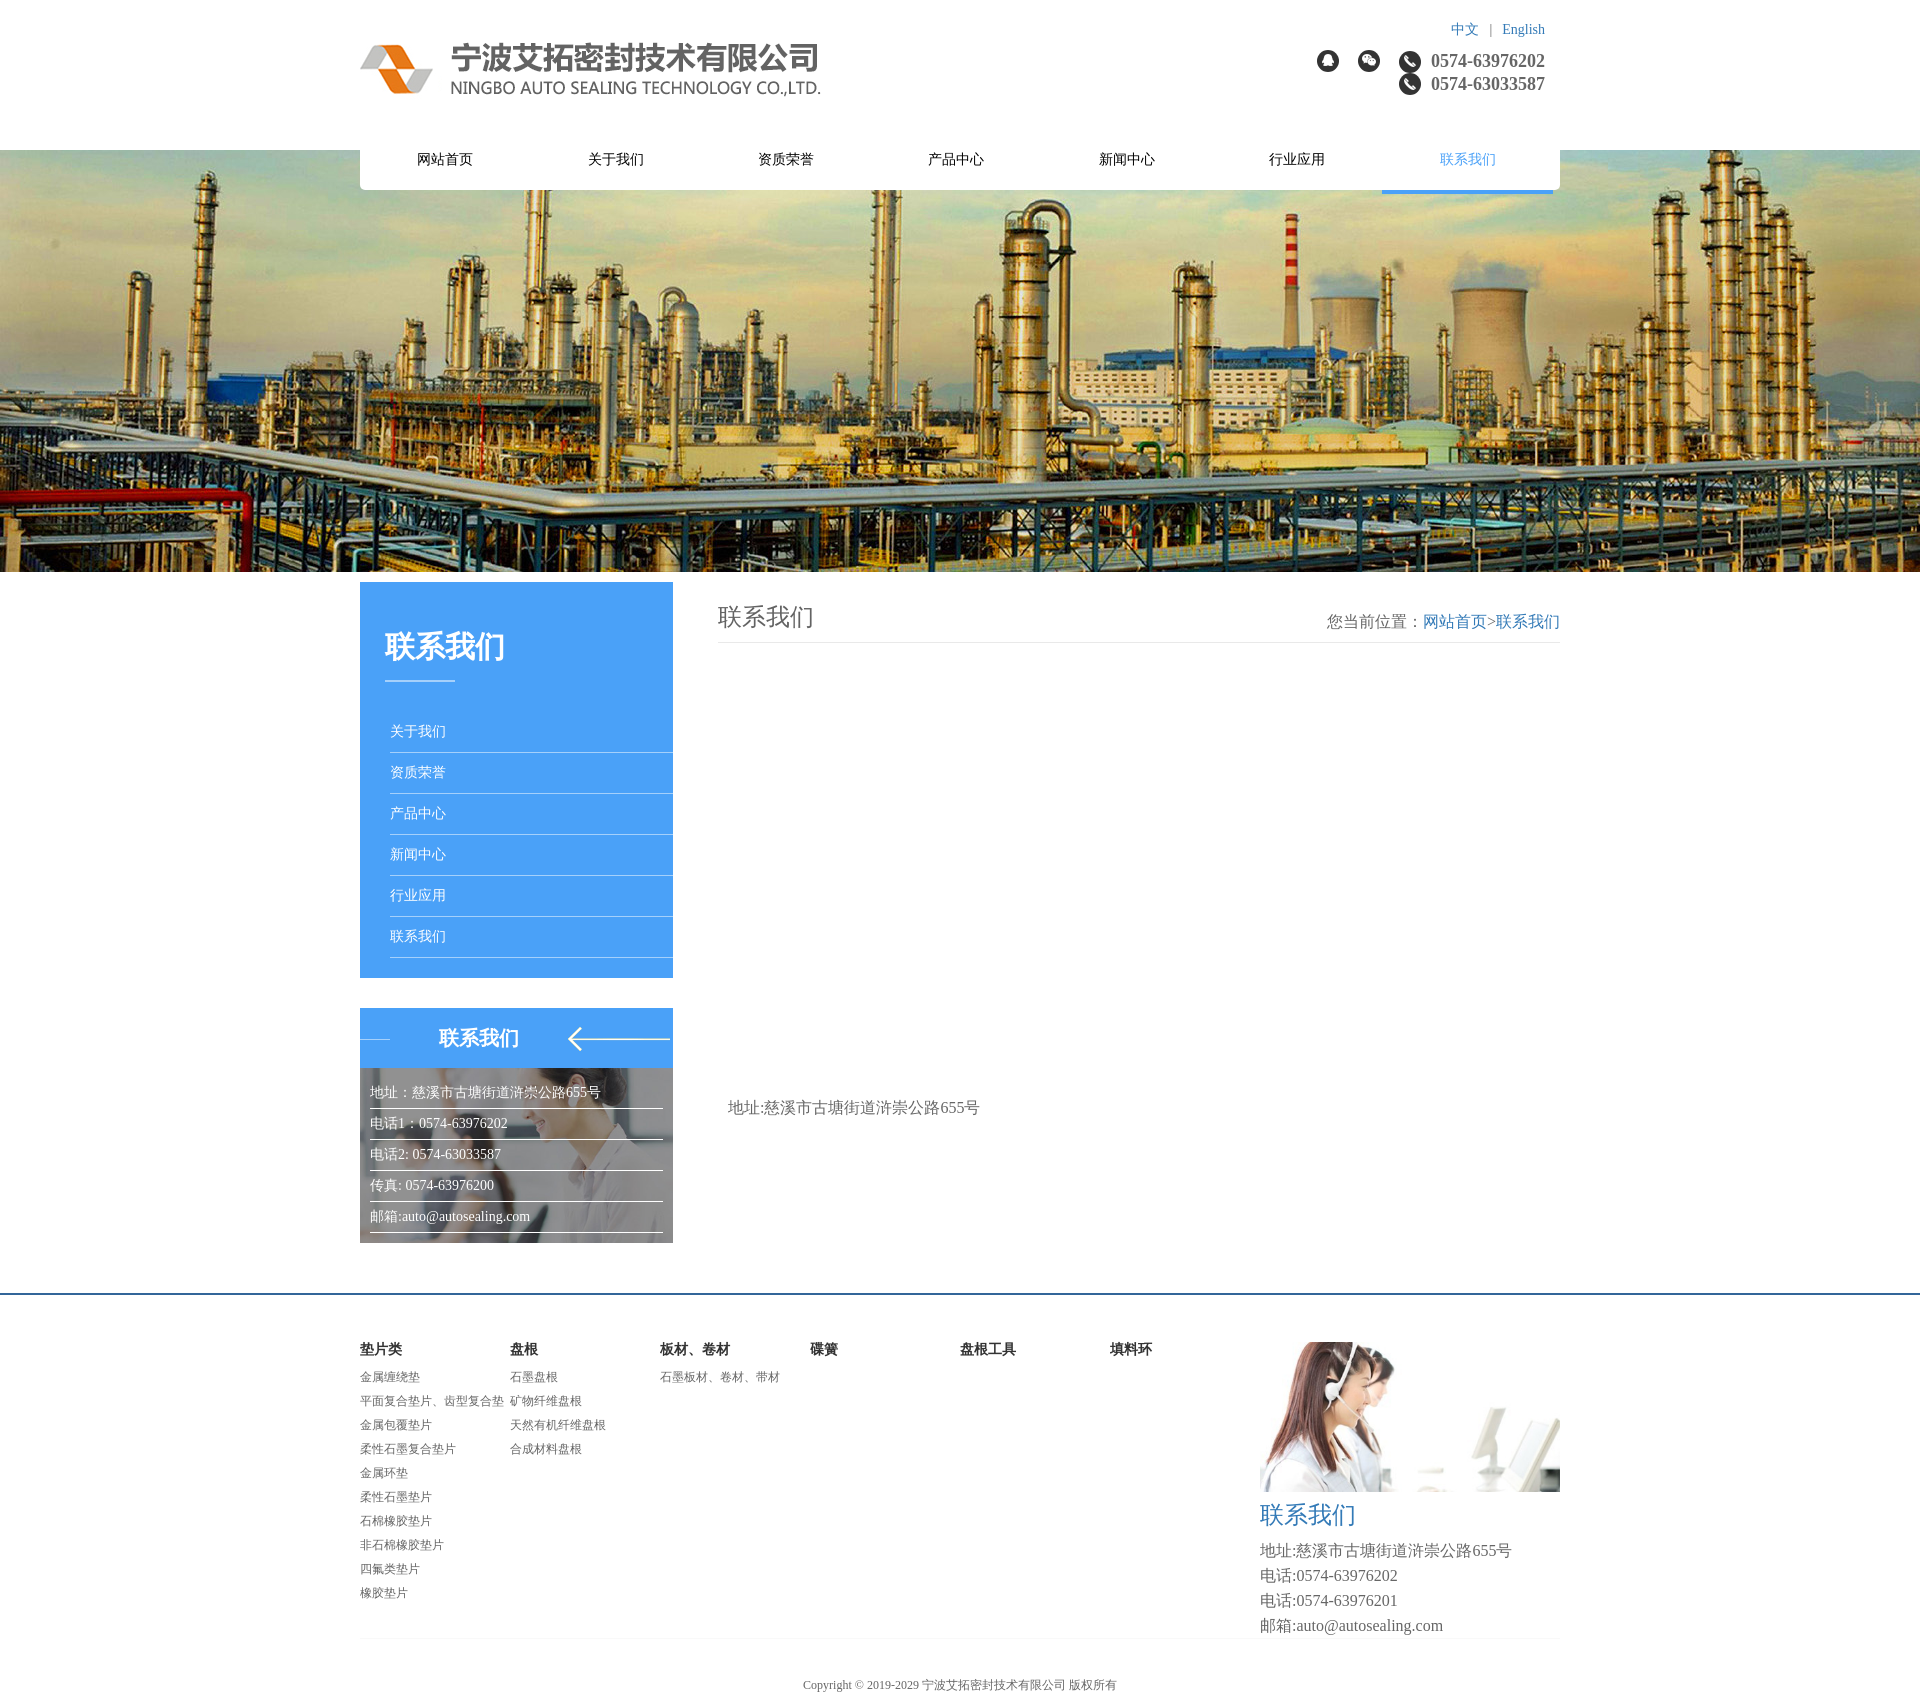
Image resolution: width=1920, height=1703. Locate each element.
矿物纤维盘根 (546, 1401)
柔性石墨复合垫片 (408, 1449)
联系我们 (1468, 159)
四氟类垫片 (390, 1569)
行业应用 (1297, 159)
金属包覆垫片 (396, 1425)
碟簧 (824, 1349)
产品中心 (956, 159)
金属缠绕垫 (390, 1377)
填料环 (1131, 1349)
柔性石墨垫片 (396, 1497)
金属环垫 (384, 1473)
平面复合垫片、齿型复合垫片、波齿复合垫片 (432, 1403)
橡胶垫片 (384, 1593)
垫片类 (381, 1349)
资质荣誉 (786, 159)
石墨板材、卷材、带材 (720, 1377)
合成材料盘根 (546, 1449)
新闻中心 (1127, 159)
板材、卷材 (695, 1349)
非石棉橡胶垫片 (402, 1545)
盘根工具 (988, 1349)
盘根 (524, 1349)
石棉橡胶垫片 (396, 1521)
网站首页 (445, 159)
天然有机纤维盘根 (558, 1425)
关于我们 (616, 159)
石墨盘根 (534, 1377)
